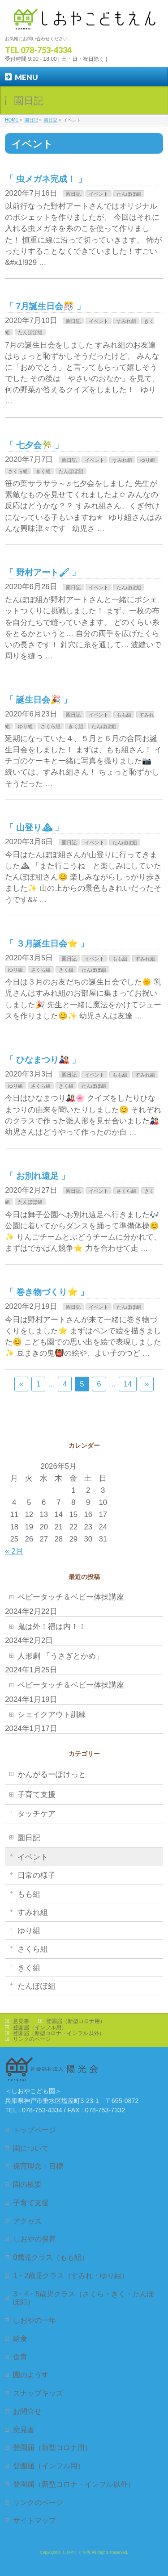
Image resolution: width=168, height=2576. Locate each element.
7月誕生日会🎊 (45, 306)
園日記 (73, 194)
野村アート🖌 (42, 572)
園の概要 (27, 2184)
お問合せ (27, 2411)
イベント (98, 194)
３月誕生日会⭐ (47, 943)
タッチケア (36, 1813)
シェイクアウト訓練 (51, 1714)
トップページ (34, 2130)
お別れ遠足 (37, 1176)
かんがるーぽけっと (51, 1774)
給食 (20, 2338)
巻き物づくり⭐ (47, 1292)
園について (31, 2148)
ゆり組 (147, 460)
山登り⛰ (34, 827)
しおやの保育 (34, 2239)
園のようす (31, 2375)
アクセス (27, 2221)
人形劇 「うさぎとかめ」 (60, 1656)
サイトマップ (34, 2520)
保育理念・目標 (38, 2166)
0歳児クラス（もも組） (51, 2257)
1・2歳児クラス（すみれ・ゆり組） (71, 2275)
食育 (20, 2357)
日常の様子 (36, 1875)
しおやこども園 (76, 2552)
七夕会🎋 (34, 445)
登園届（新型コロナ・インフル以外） (58, 2033)
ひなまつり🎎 (42, 1059)
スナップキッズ (38, 2393)
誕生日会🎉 (38, 699)
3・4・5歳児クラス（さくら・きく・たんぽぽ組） (83, 2298)
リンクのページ (32, 2039)
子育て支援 (36, 1794)
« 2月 (14, 1551)
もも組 (123, 714)
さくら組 (18, 471)
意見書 (21, 2021)
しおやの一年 (34, 2320)
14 (128, 1384)
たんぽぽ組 (128, 194)
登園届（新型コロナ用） (75, 2021)
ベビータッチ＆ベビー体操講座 (70, 1597)
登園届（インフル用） (40, 2027)
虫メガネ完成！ (46, 179)
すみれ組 (126, 321)
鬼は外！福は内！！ (51, 1626)
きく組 (43, 471)
